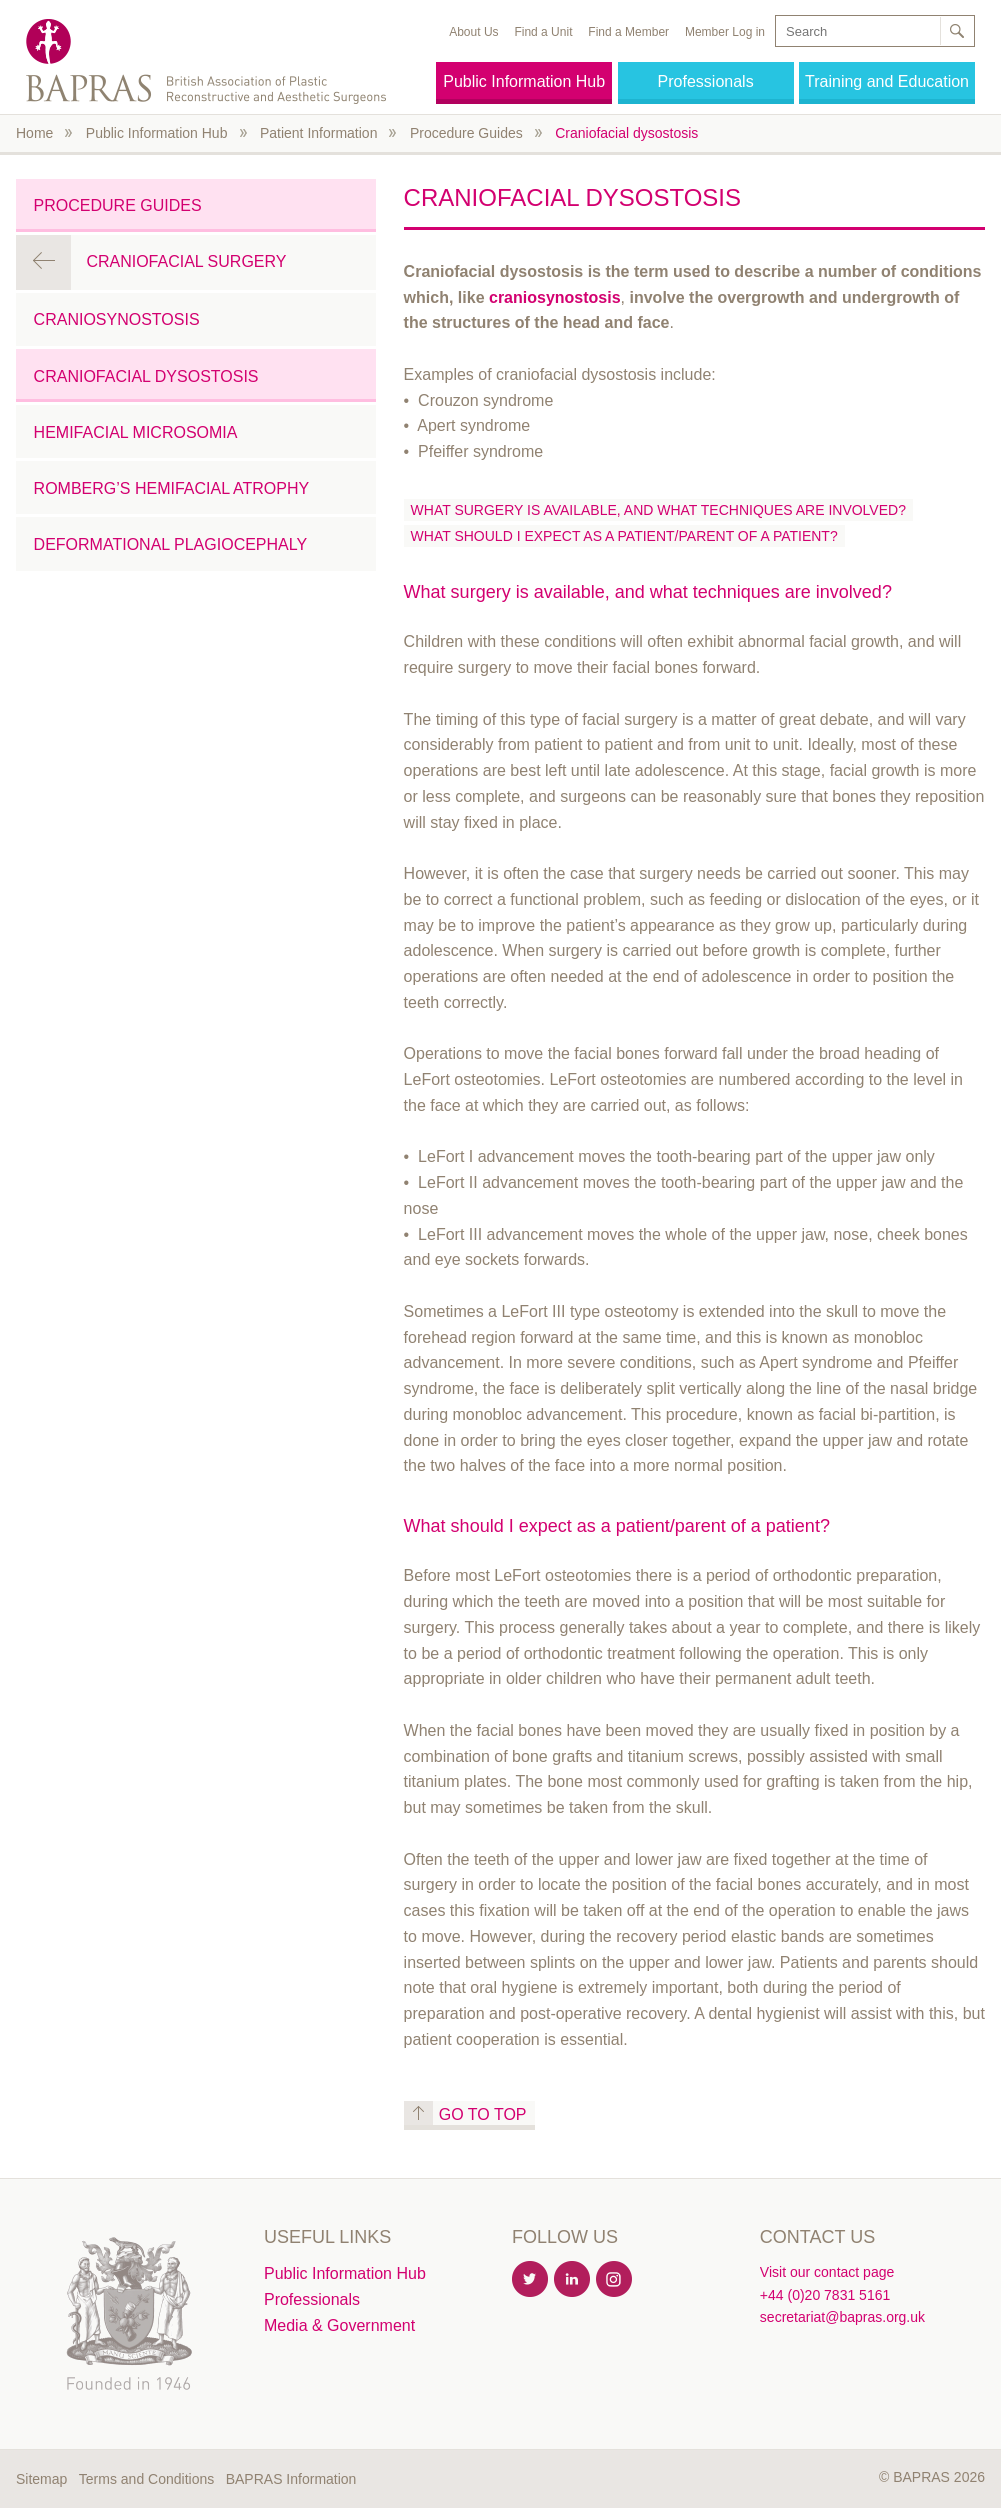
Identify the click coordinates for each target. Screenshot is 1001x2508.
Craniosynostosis (117, 319)
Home (34, 133)
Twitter (531, 2280)
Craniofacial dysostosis (626, 133)
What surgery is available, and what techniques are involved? (658, 510)
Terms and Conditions (146, 2479)
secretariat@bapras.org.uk (842, 2317)
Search (956, 31)
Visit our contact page (827, 2272)
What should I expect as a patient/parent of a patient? (624, 536)
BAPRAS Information (291, 2479)
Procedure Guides (466, 133)
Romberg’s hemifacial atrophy (172, 488)
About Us (473, 32)
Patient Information (319, 133)
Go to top (483, 2114)
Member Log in (725, 32)
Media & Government (339, 2325)
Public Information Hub (524, 81)
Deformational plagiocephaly (171, 544)
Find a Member (628, 32)
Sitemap (41, 2479)
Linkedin (573, 2280)
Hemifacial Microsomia (136, 432)
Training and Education (887, 81)
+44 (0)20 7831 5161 (825, 2295)
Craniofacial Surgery (186, 261)
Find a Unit (543, 32)
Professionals (706, 81)
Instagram (615, 2280)
